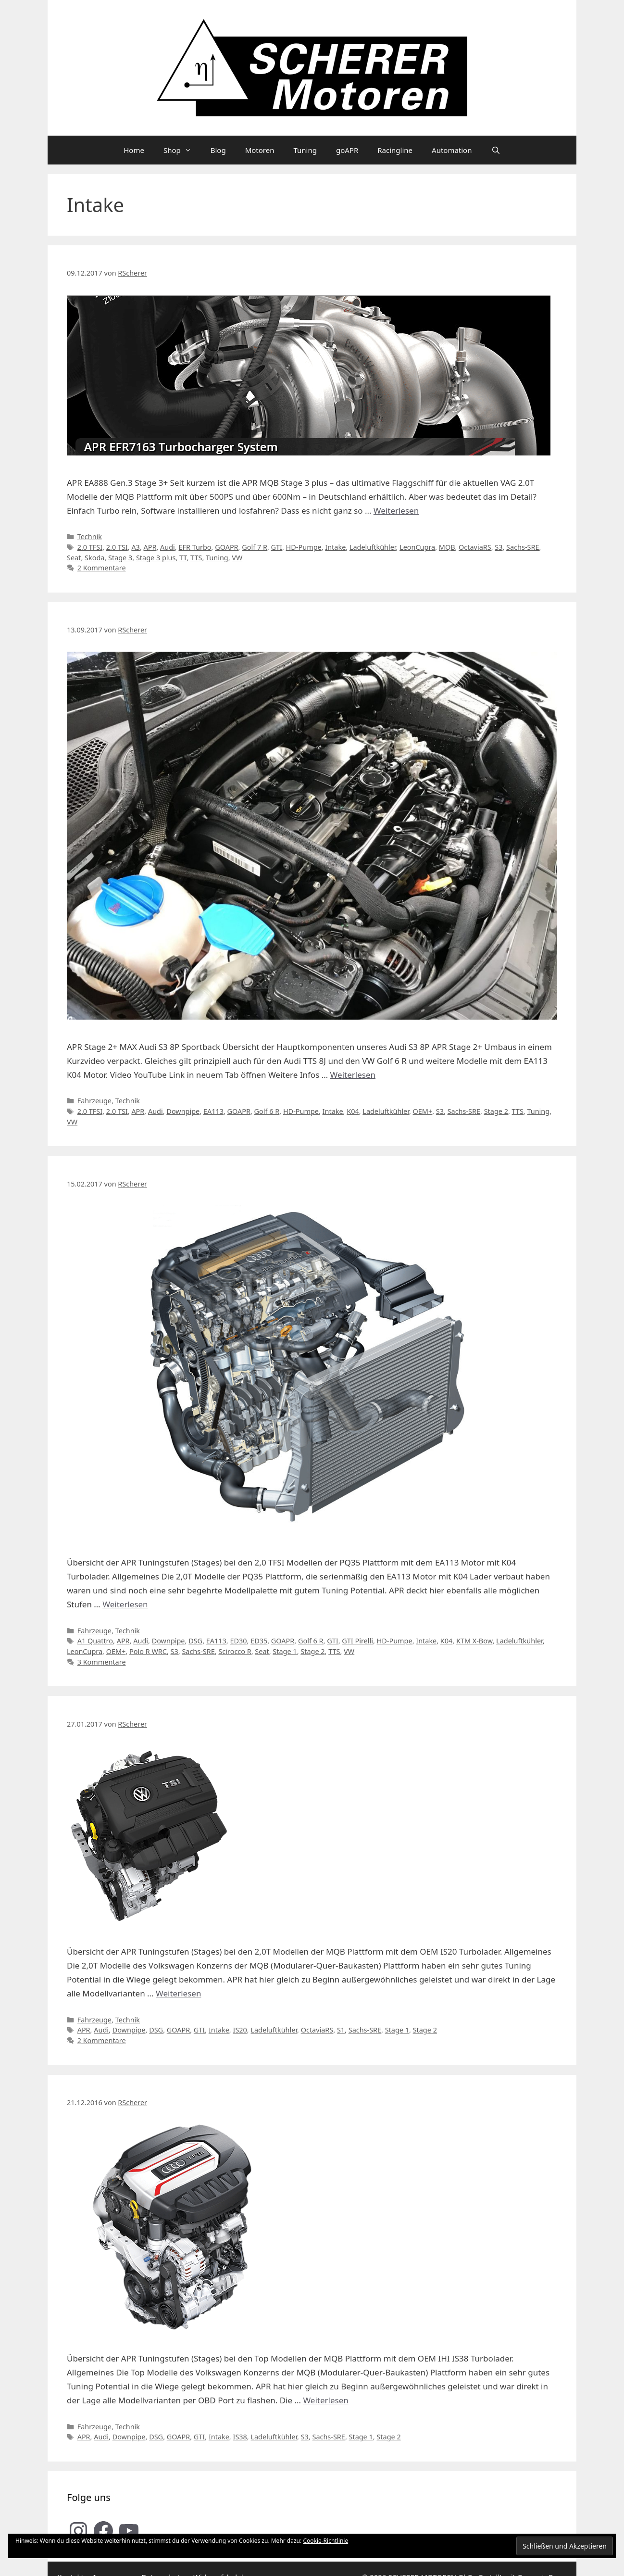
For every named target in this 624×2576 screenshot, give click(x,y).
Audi (167, 547)
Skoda (94, 557)
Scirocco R (234, 1651)
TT (183, 557)
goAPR (347, 150)
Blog (218, 150)
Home (134, 150)
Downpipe (183, 1111)
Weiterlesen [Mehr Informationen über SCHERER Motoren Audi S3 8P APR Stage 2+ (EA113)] (352, 1074)
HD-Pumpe (304, 547)
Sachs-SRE (522, 547)
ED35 (258, 1640)
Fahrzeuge (94, 1100)
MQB (447, 547)
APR (150, 547)
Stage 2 (496, 1111)
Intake (335, 547)
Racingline (394, 150)
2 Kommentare (101, 567)
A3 (135, 547)
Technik (89, 536)
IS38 (240, 2436)
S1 (341, 2029)
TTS (196, 557)
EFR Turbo (194, 547)
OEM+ (423, 1111)
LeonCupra (417, 547)
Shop (182, 150)
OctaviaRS (475, 547)
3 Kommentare (101, 1662)
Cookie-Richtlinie (325, 2541)
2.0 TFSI (89, 547)
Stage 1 (285, 1651)
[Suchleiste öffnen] (495, 150)
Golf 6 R (267, 1111)
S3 (498, 547)
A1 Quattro (95, 1640)
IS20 (240, 2029)
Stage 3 (120, 557)
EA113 (213, 1111)
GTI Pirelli (357, 1640)
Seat (74, 557)
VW (237, 557)
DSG (195, 1640)
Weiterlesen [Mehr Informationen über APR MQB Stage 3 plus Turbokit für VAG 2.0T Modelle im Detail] (396, 510)
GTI (276, 547)
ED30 (238, 1640)
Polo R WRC (148, 1651)
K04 (353, 1111)
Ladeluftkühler (372, 547)
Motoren (260, 150)
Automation (452, 150)
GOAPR (226, 547)
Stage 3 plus (155, 557)
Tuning (305, 150)
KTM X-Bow (474, 1640)
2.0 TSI (117, 547)
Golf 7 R (254, 547)
